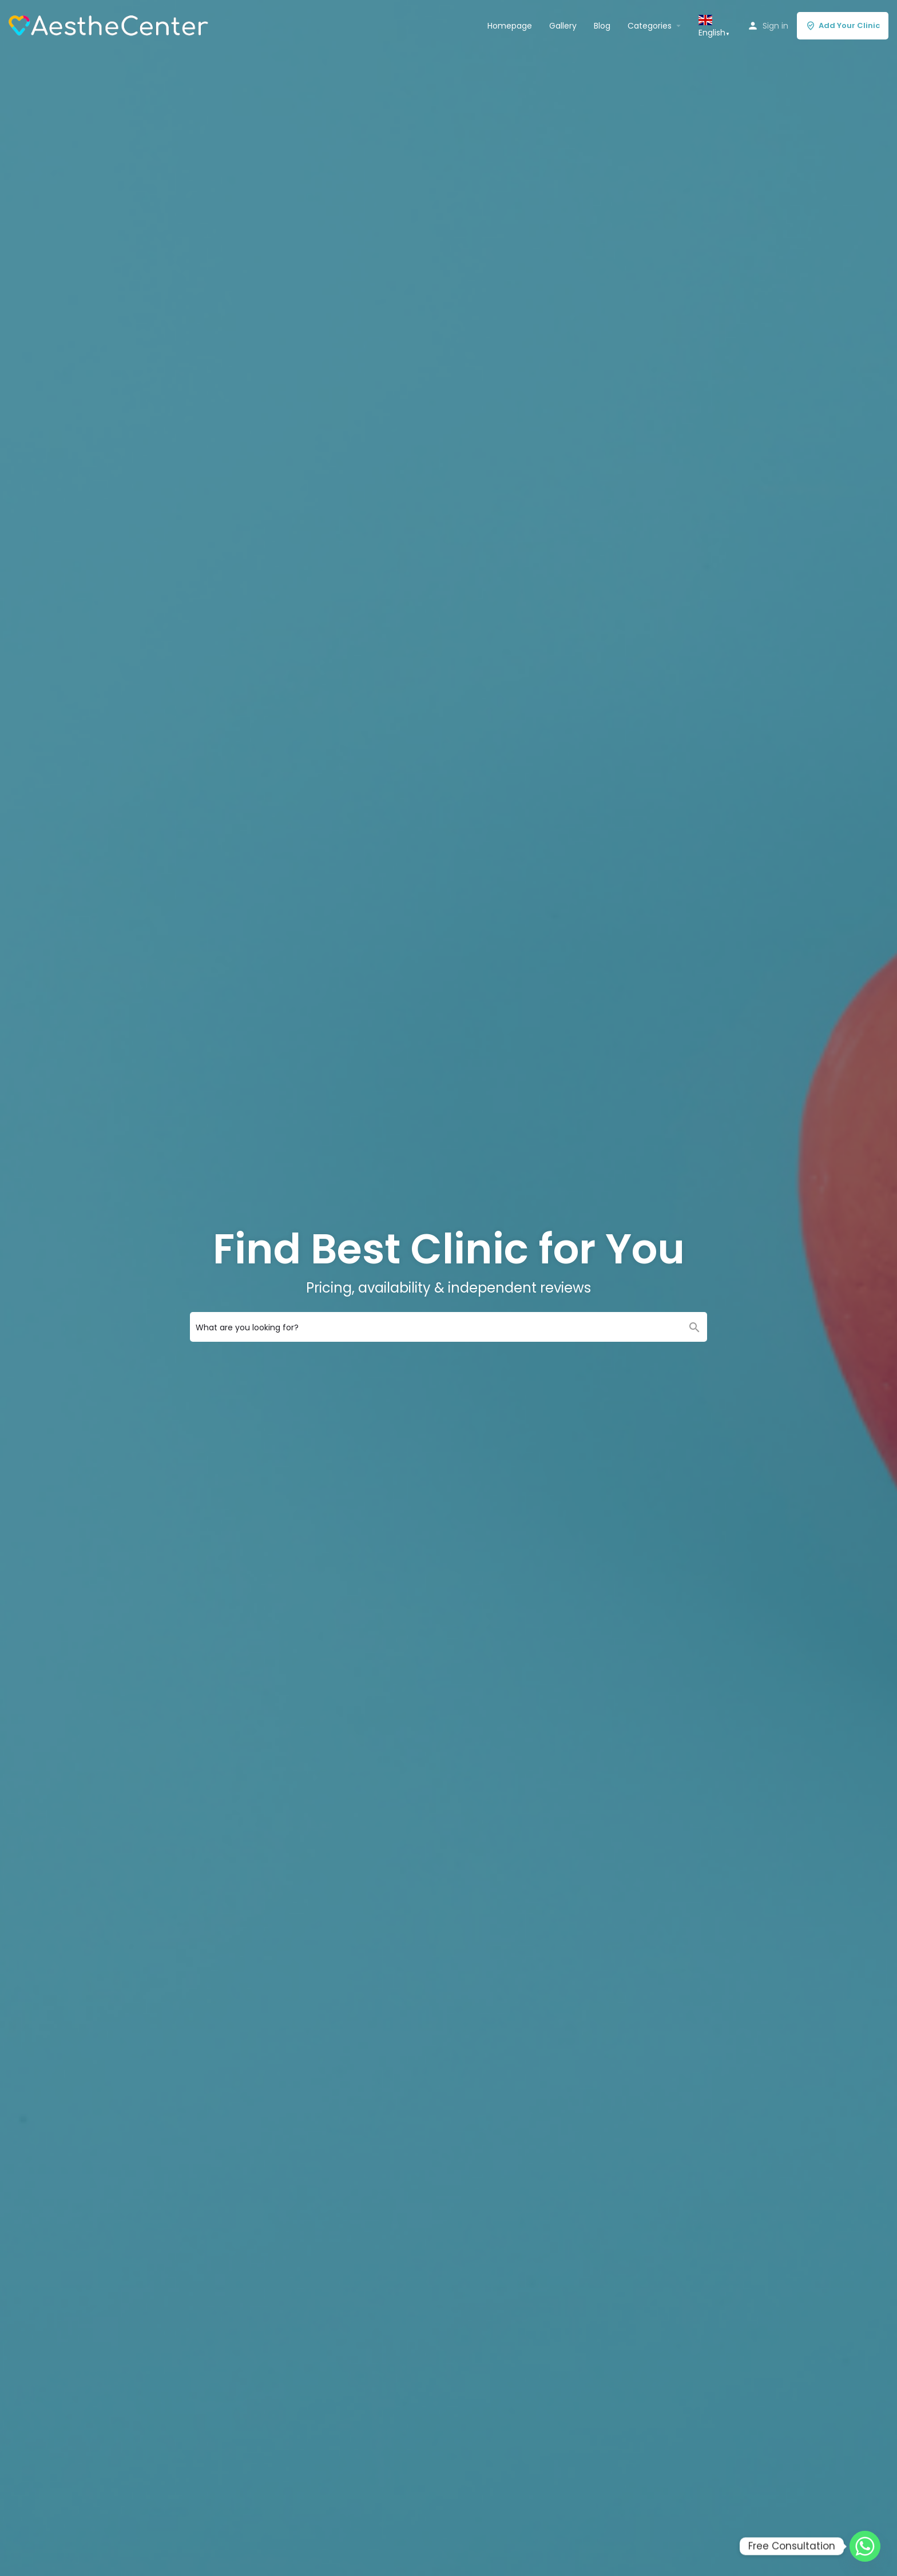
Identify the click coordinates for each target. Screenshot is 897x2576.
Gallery (563, 25)
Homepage (509, 25)
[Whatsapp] (865, 2546)
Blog (602, 25)
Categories (650, 25)
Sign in (775, 25)
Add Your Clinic (842, 25)
